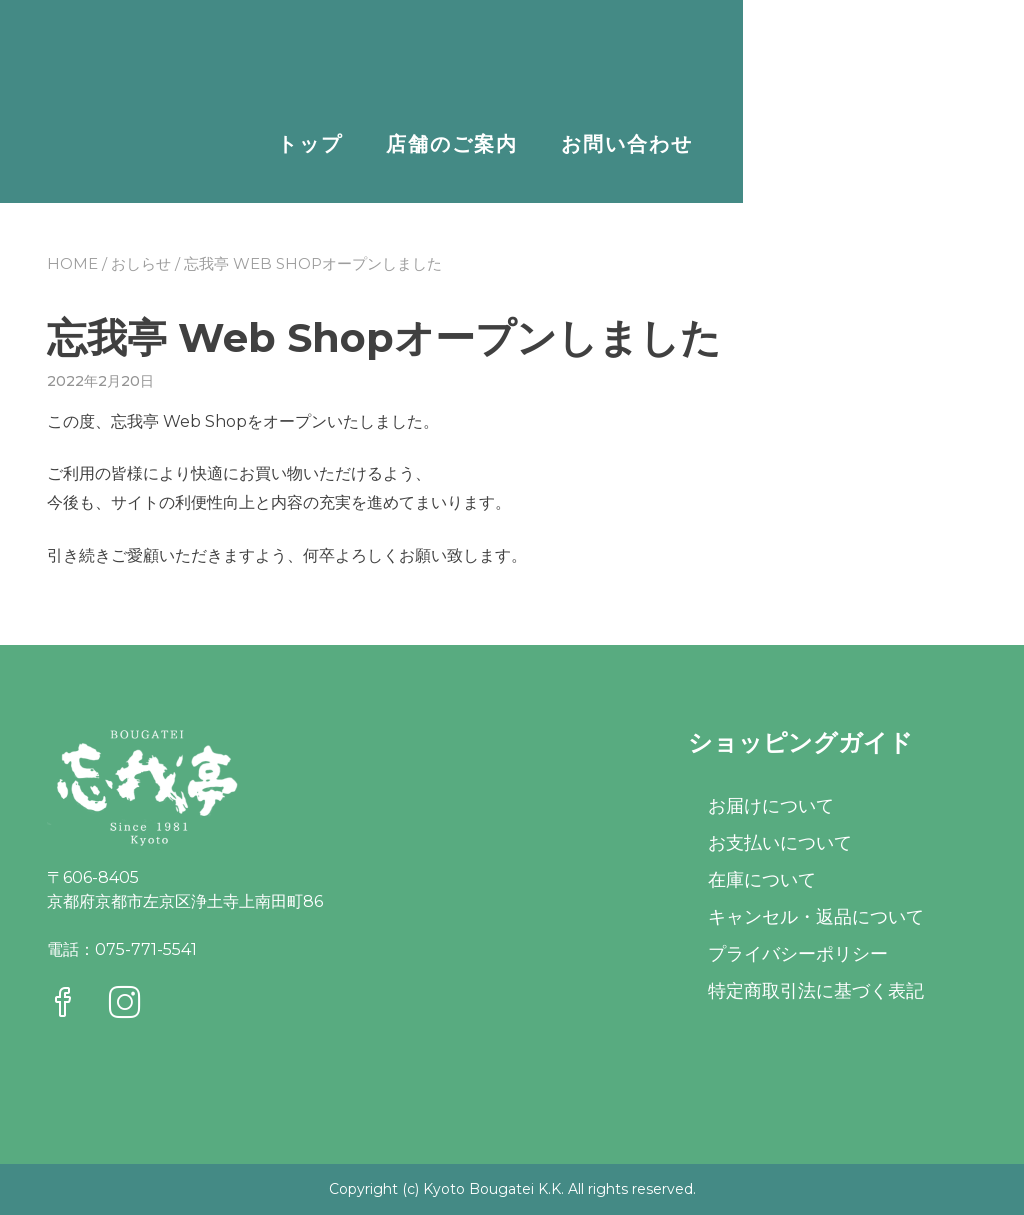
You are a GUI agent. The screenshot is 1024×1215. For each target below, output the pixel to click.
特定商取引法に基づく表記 (816, 991)
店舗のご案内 (701, 144)
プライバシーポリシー (798, 954)
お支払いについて (780, 843)
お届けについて (771, 806)
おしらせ (141, 263)
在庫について (762, 880)
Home (72, 263)
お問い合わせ (876, 144)
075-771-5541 (146, 949)
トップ (559, 144)
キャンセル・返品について (816, 917)
